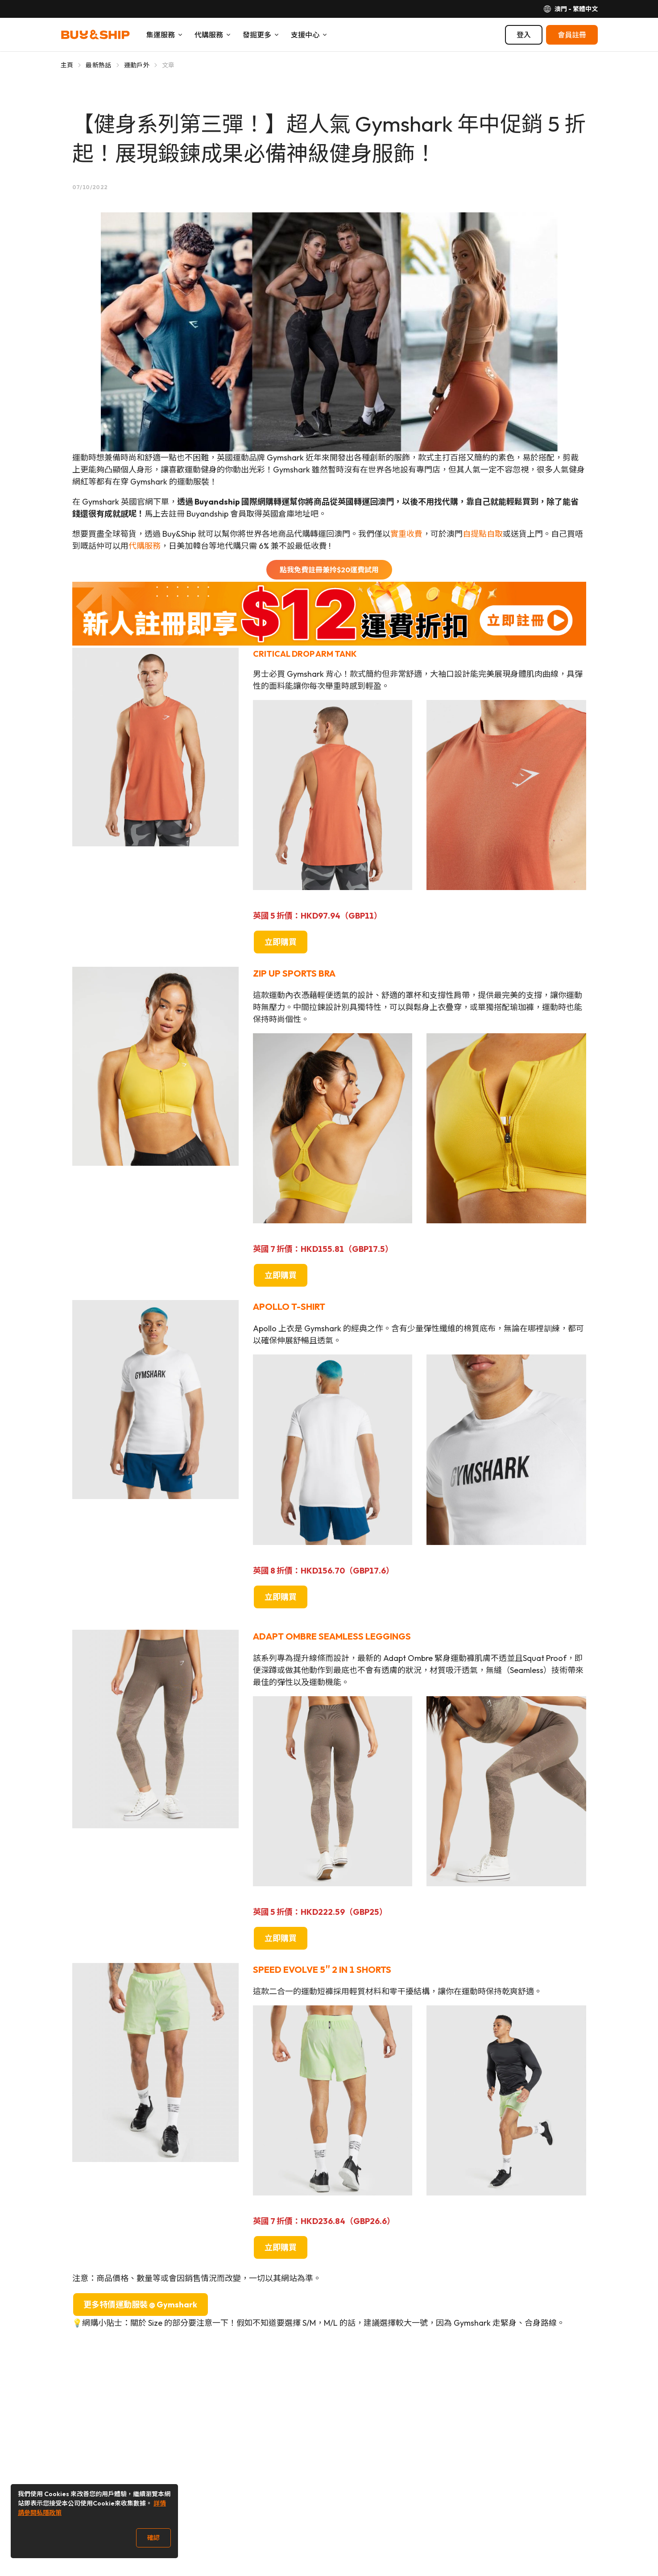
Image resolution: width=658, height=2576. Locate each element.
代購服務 (144, 546)
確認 (153, 2538)
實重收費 (406, 534)
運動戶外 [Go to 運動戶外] (136, 65)
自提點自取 (483, 534)
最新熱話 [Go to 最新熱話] (98, 65)
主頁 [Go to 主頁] (67, 65)
